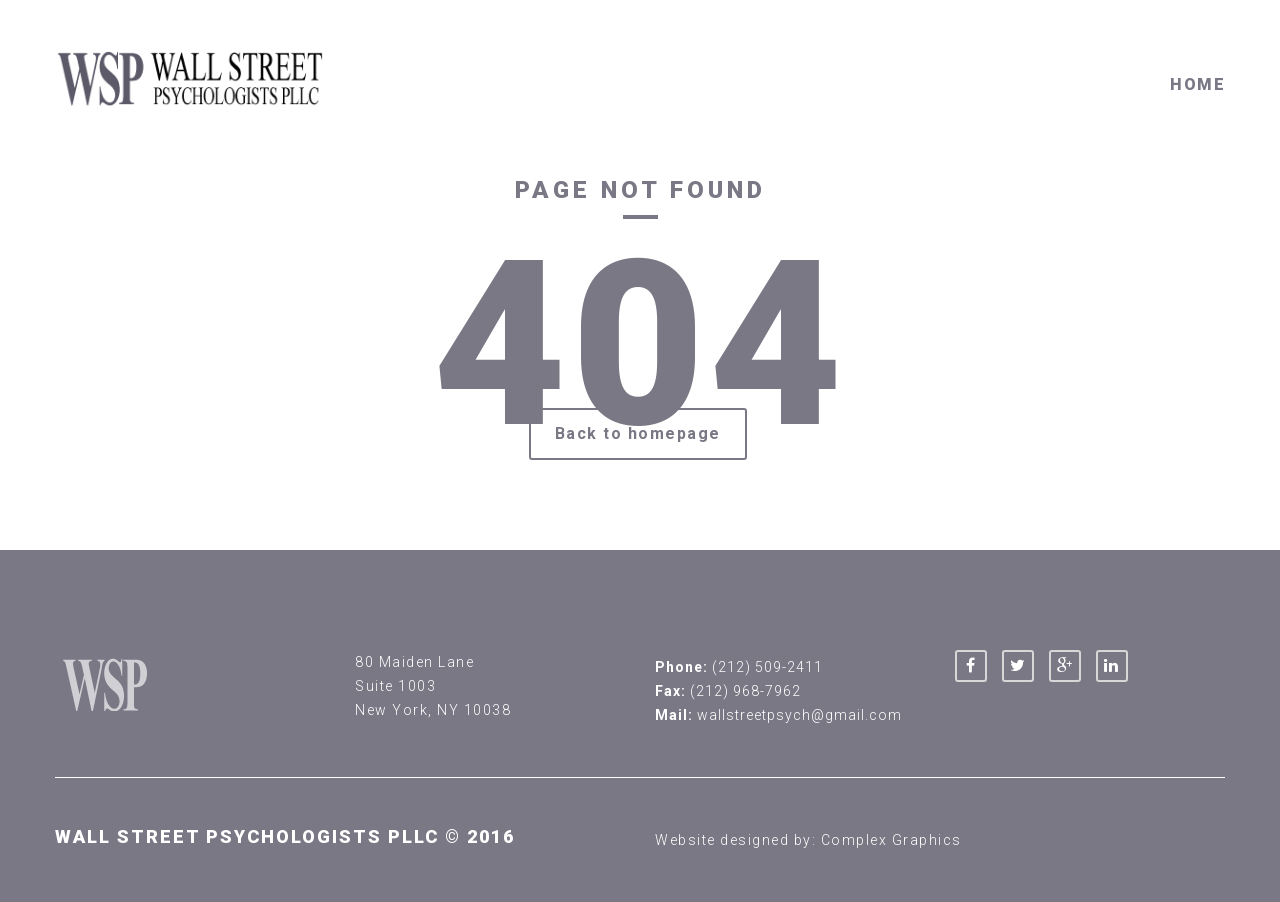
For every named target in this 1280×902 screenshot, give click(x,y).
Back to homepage (638, 433)
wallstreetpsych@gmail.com (799, 715)
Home (1197, 84)
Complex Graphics (891, 840)
